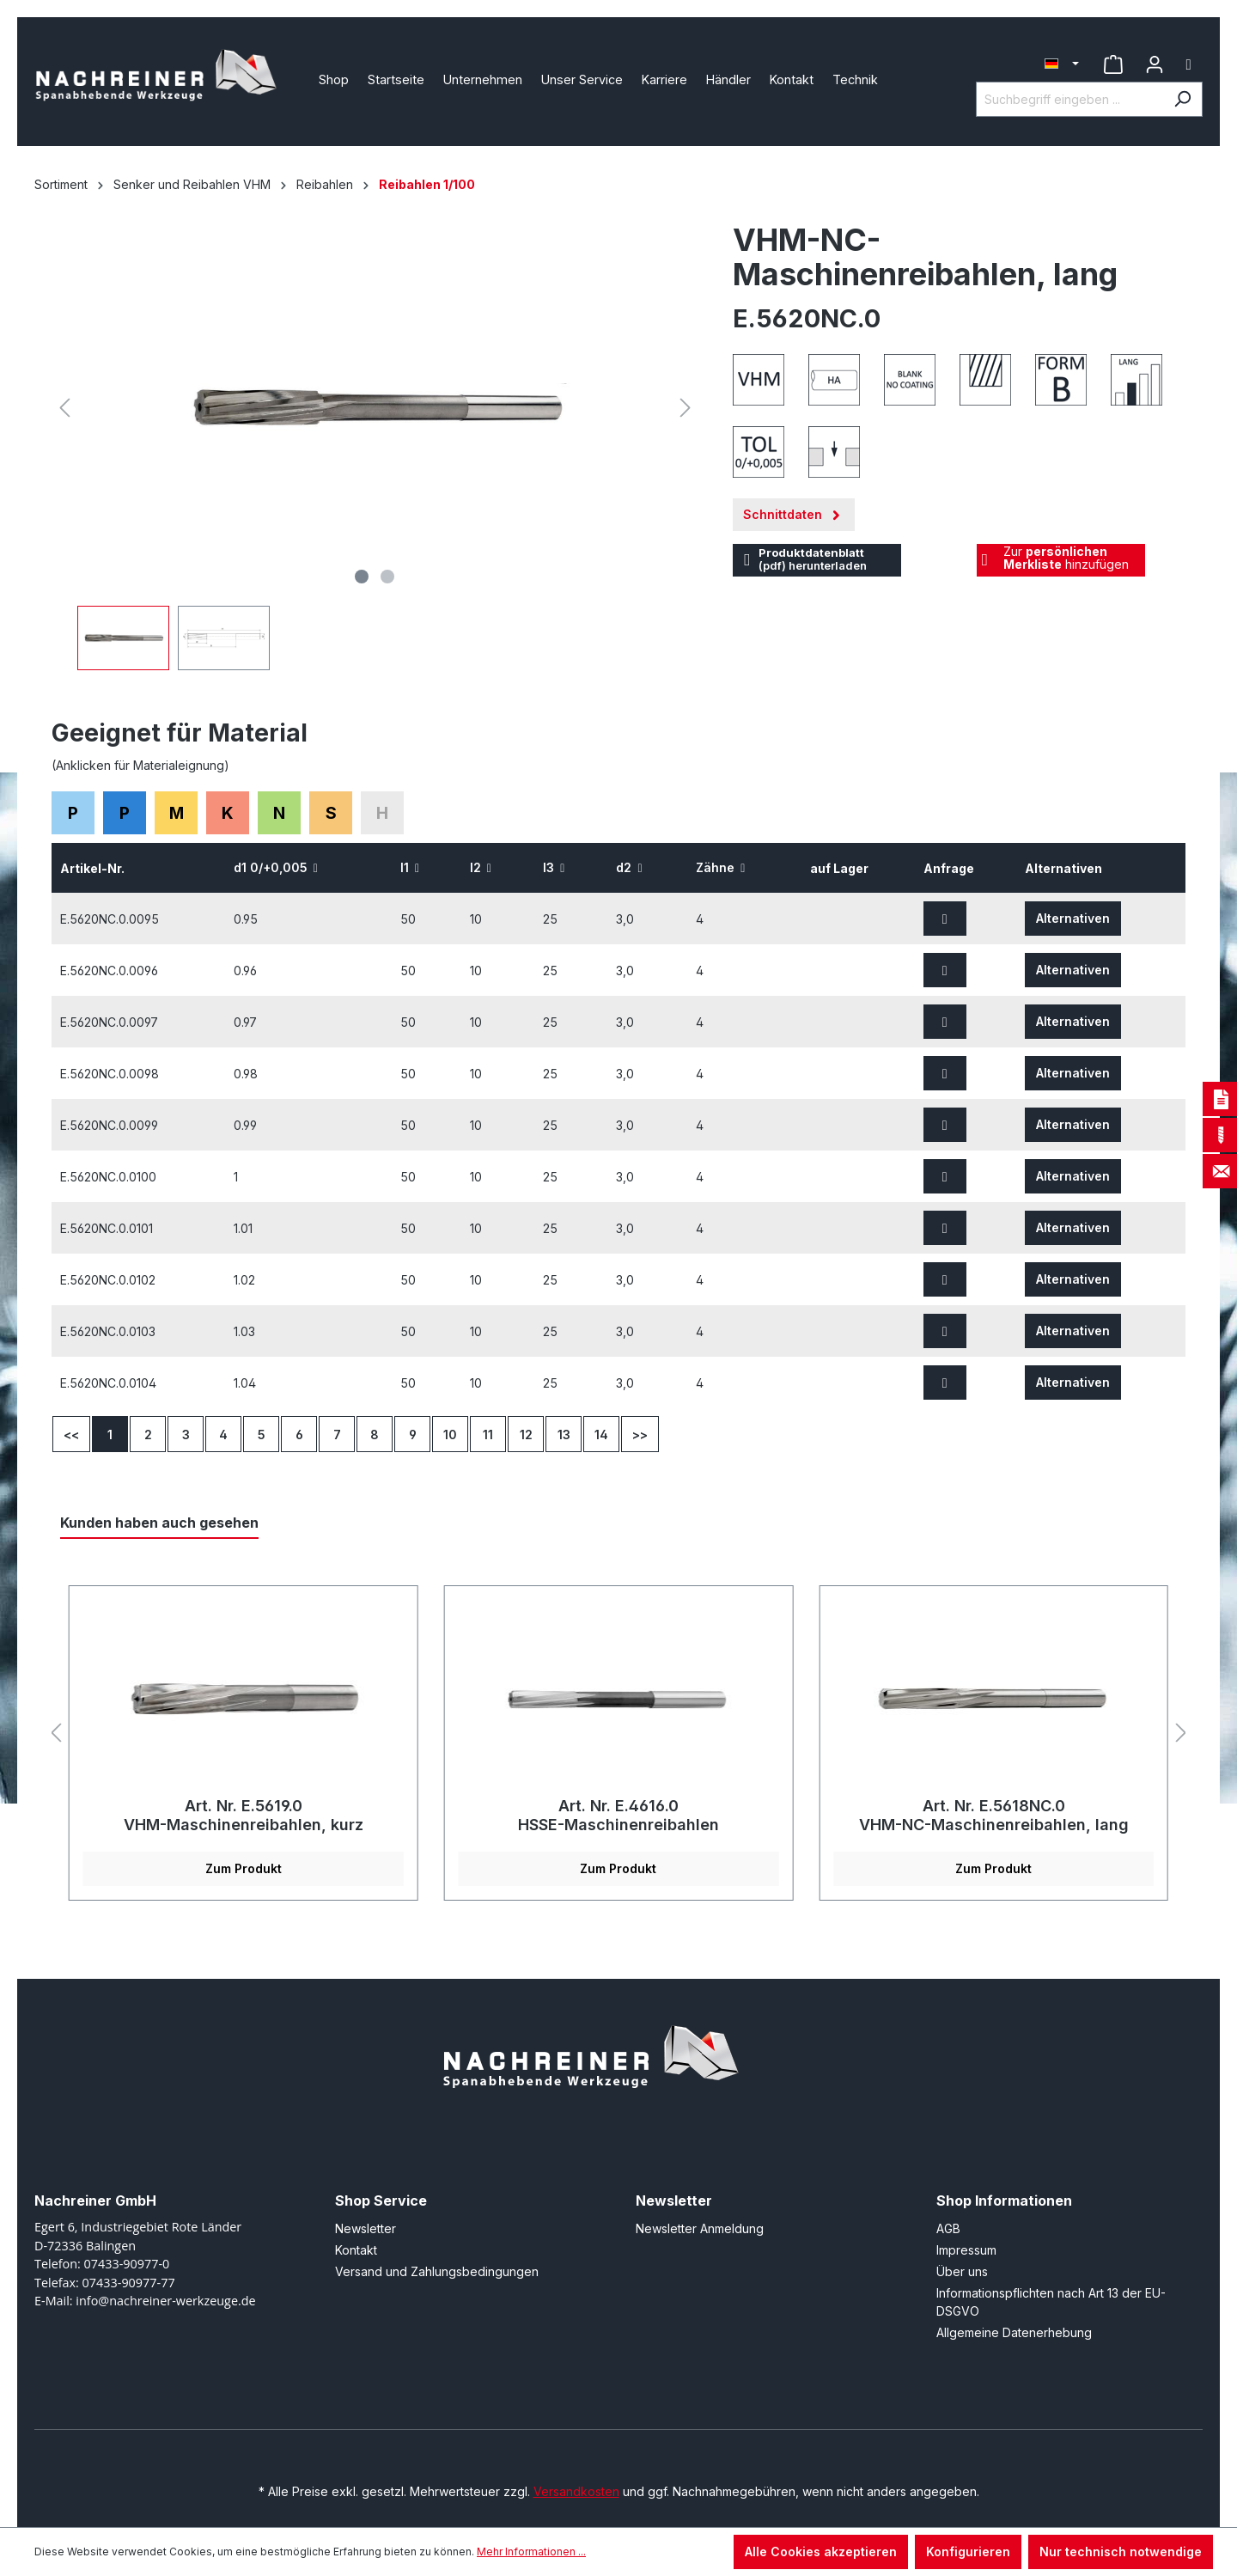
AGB (948, 2228)
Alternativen (1073, 918)
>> (640, 1434)
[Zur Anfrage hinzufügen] (944, 918)
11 (488, 1434)
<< (71, 1434)
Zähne (720, 867)
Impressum (966, 2250)
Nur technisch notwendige (1120, 2551)
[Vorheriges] (64, 408)
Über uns (962, 2271)
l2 (480, 867)
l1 (409, 867)
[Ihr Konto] (1154, 64)
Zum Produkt (243, 1868)
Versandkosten (576, 2491)
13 (564, 1434)
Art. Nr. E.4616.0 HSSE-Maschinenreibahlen (618, 1815)
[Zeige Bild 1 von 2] (362, 576)
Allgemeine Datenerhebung (1014, 2332)
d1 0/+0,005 (276, 867)
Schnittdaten (793, 511)
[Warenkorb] (1189, 64)
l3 (553, 867)
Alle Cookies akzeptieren (821, 2551)
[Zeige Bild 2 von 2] (387, 576)
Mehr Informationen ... (531, 2551)
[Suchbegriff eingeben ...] (1069, 99)
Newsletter (365, 2228)
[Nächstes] (685, 408)
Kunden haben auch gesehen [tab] (159, 1522)
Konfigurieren (968, 2551)
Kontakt (356, 2250)
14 (601, 1434)
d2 (629, 867)
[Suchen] (1182, 99)
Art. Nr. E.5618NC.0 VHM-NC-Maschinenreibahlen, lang (994, 1815)
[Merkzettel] (1113, 64)
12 (526, 1434)
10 (450, 1434)
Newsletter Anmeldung (700, 2228)
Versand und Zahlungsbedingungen (437, 2271)
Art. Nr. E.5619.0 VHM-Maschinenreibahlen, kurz (243, 1815)
